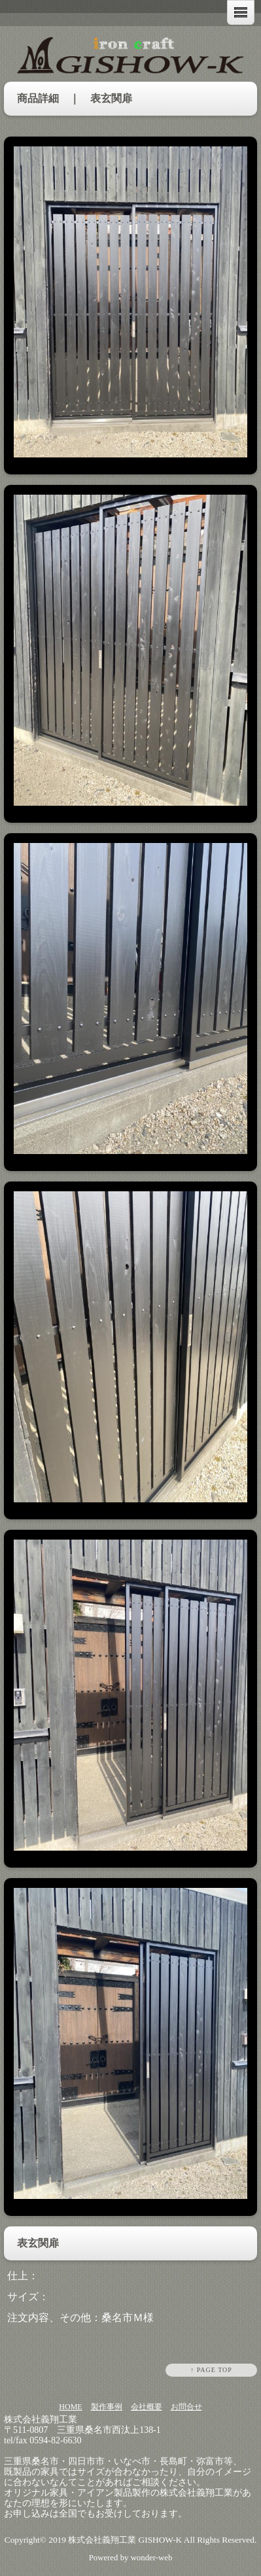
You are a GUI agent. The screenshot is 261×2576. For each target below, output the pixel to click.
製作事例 (106, 2406)
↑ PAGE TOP (211, 2369)
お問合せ (186, 2406)
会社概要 (146, 2406)
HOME (70, 2406)
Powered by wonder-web (131, 2557)
